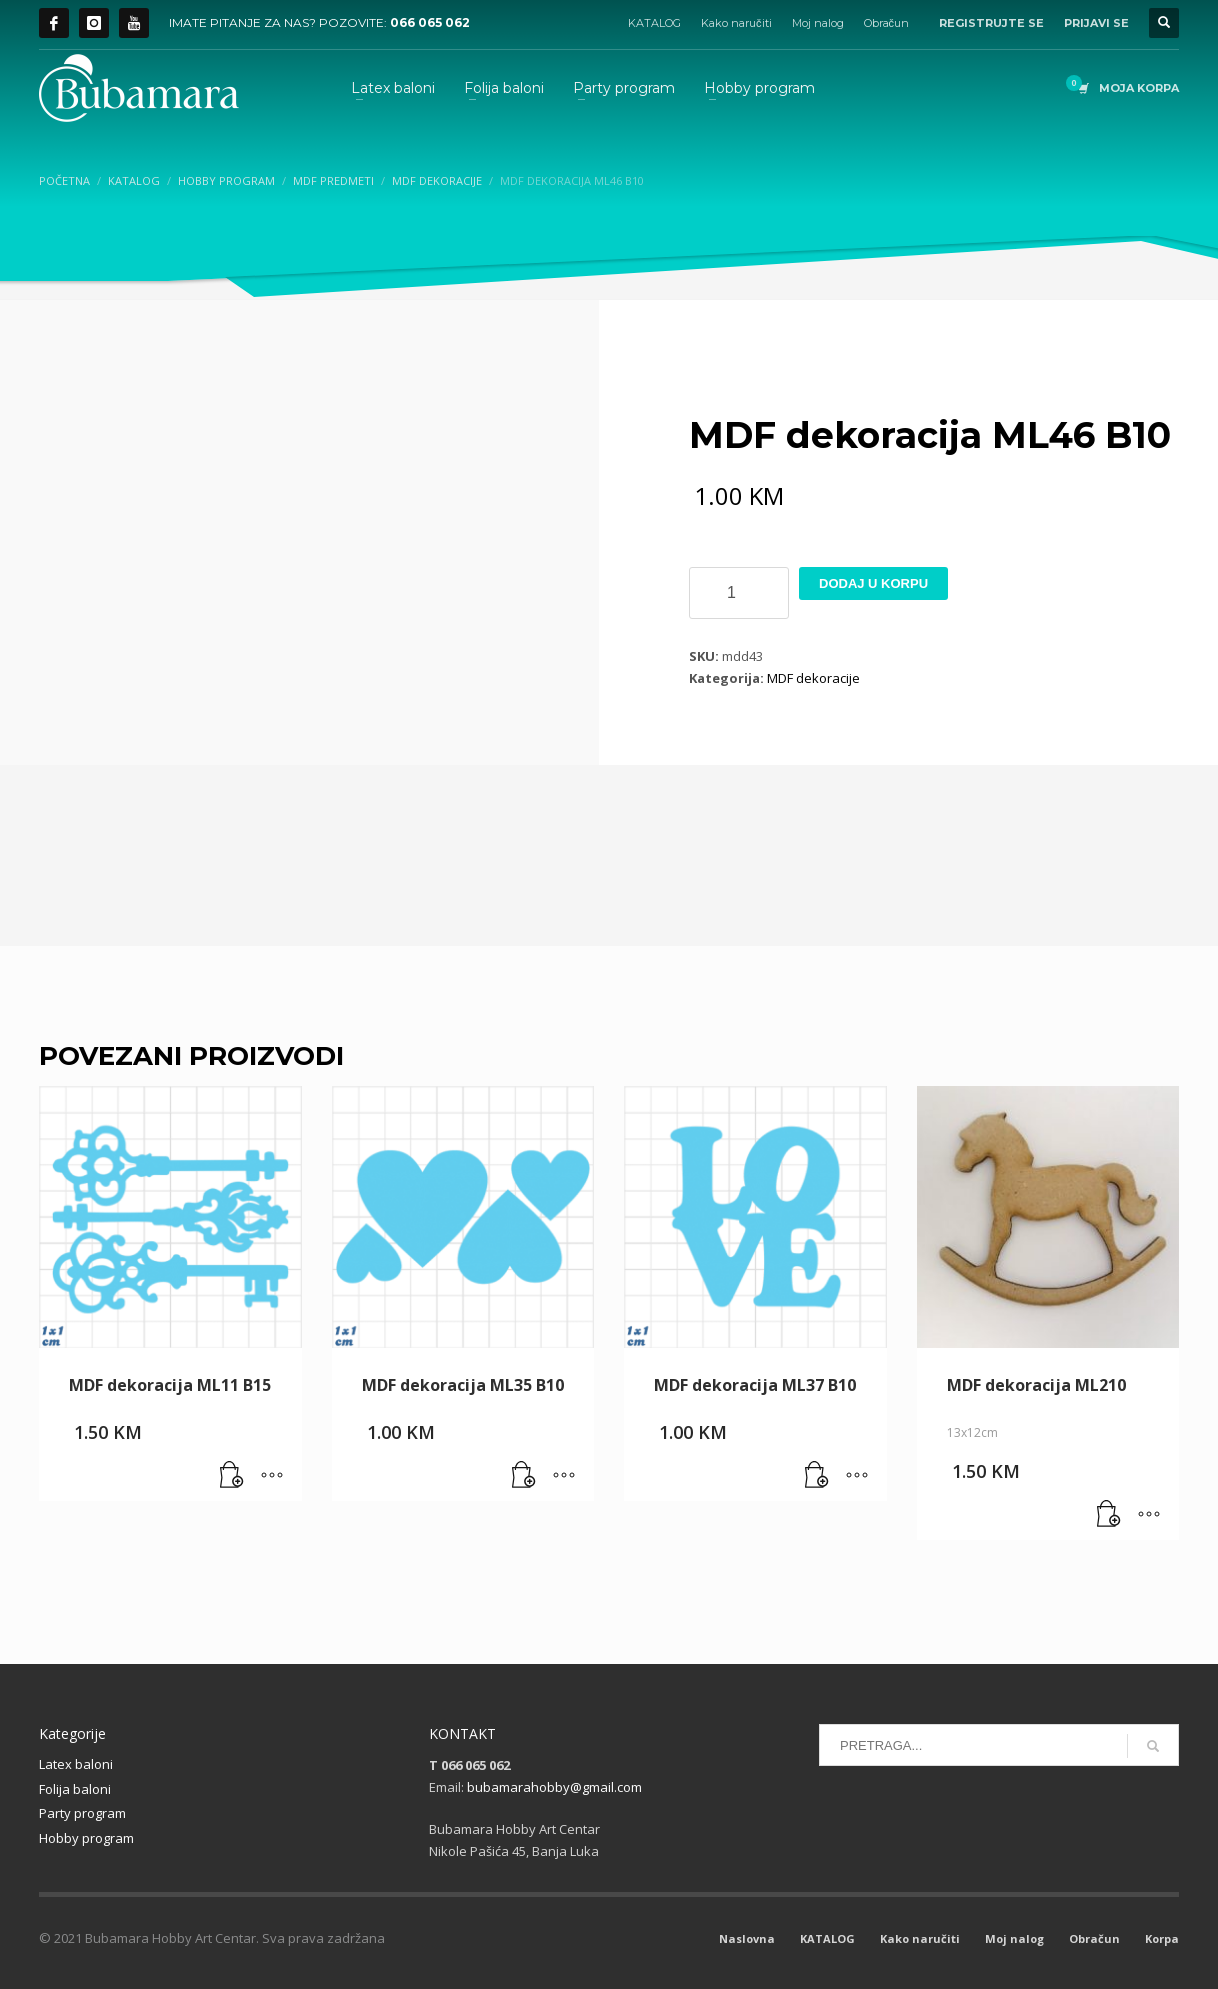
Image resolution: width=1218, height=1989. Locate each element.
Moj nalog (818, 23)
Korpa (1162, 1938)
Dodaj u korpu (873, 583)
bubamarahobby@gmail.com (554, 1787)
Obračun (887, 23)
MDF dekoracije (813, 678)
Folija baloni (75, 1789)
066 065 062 (430, 22)
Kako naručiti (736, 23)
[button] (232, 1476)
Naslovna (747, 1938)
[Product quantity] (739, 593)
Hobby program (86, 1838)
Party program (82, 1813)
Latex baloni (76, 1764)
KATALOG (654, 23)
